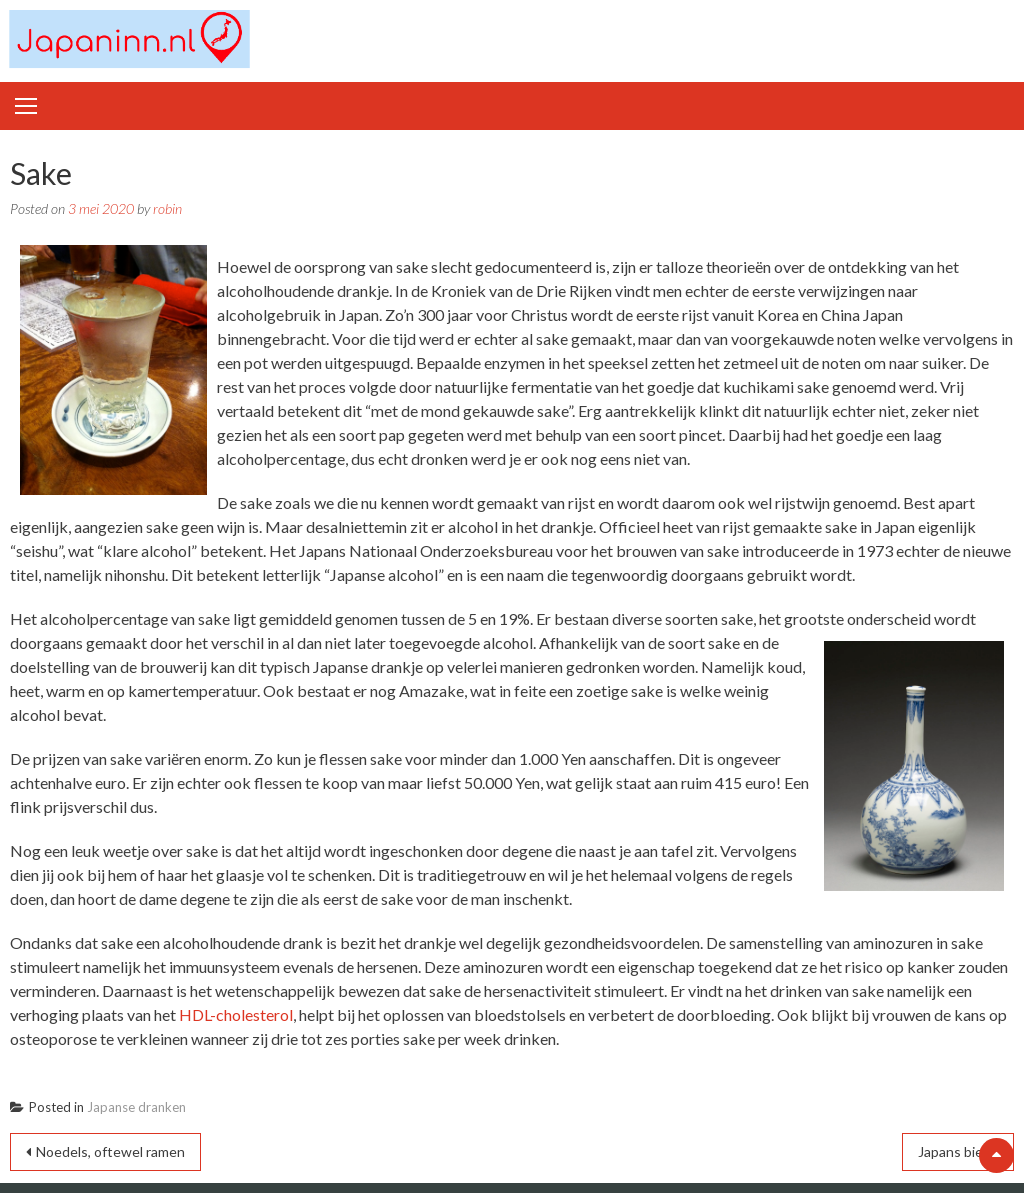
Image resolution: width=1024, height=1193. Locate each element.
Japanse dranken (136, 1107)
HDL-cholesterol (236, 1014)
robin (167, 208)
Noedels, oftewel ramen (110, 1151)
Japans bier (953, 1151)
